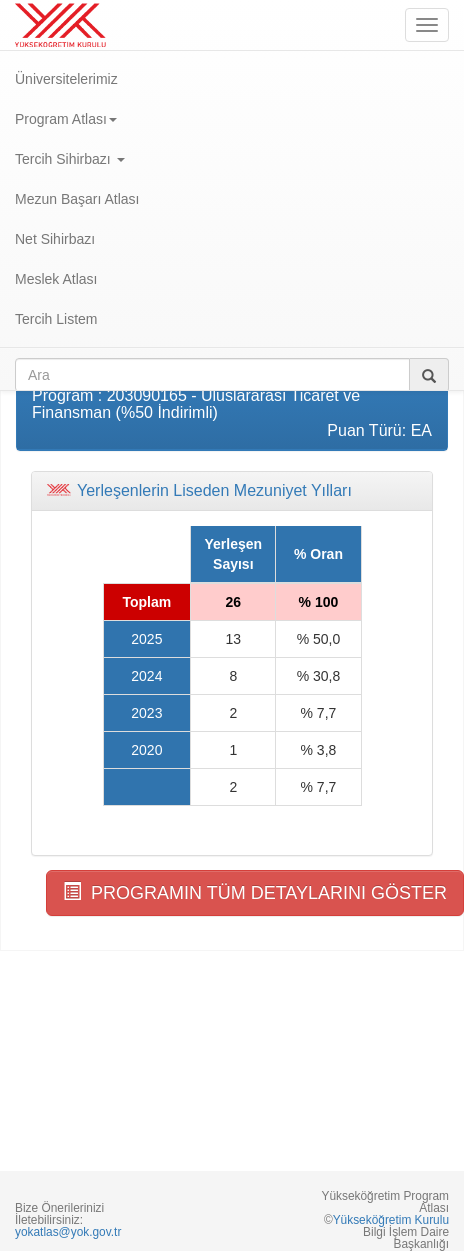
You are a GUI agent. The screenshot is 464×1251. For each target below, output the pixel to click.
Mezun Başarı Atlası (77, 199)
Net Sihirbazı (55, 239)
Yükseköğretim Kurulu (391, 1220)
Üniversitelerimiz (66, 79)
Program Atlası (66, 119)
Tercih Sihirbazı (70, 159)
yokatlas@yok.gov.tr (68, 1232)
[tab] (232, 491)
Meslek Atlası (56, 279)
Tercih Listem (56, 319)
